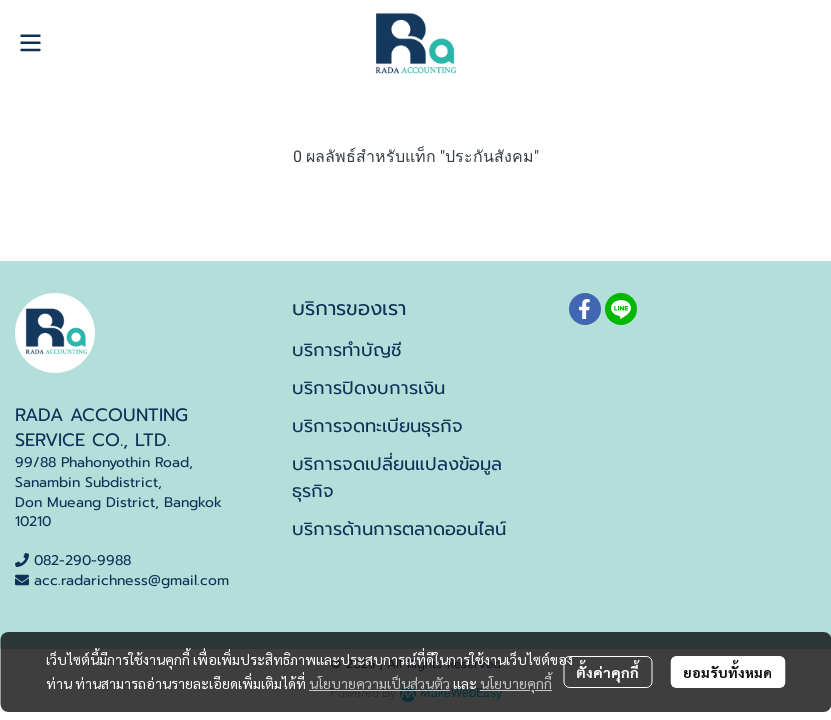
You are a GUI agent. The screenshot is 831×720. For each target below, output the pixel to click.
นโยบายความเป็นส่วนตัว (379, 683)
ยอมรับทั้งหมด (727, 672)
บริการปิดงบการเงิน (368, 388)
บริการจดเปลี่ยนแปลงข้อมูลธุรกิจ (397, 477)
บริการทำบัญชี (347, 350)
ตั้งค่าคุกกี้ (607, 672)
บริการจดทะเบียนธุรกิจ (377, 426)
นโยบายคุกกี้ (516, 683)
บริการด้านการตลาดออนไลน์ (399, 529)
